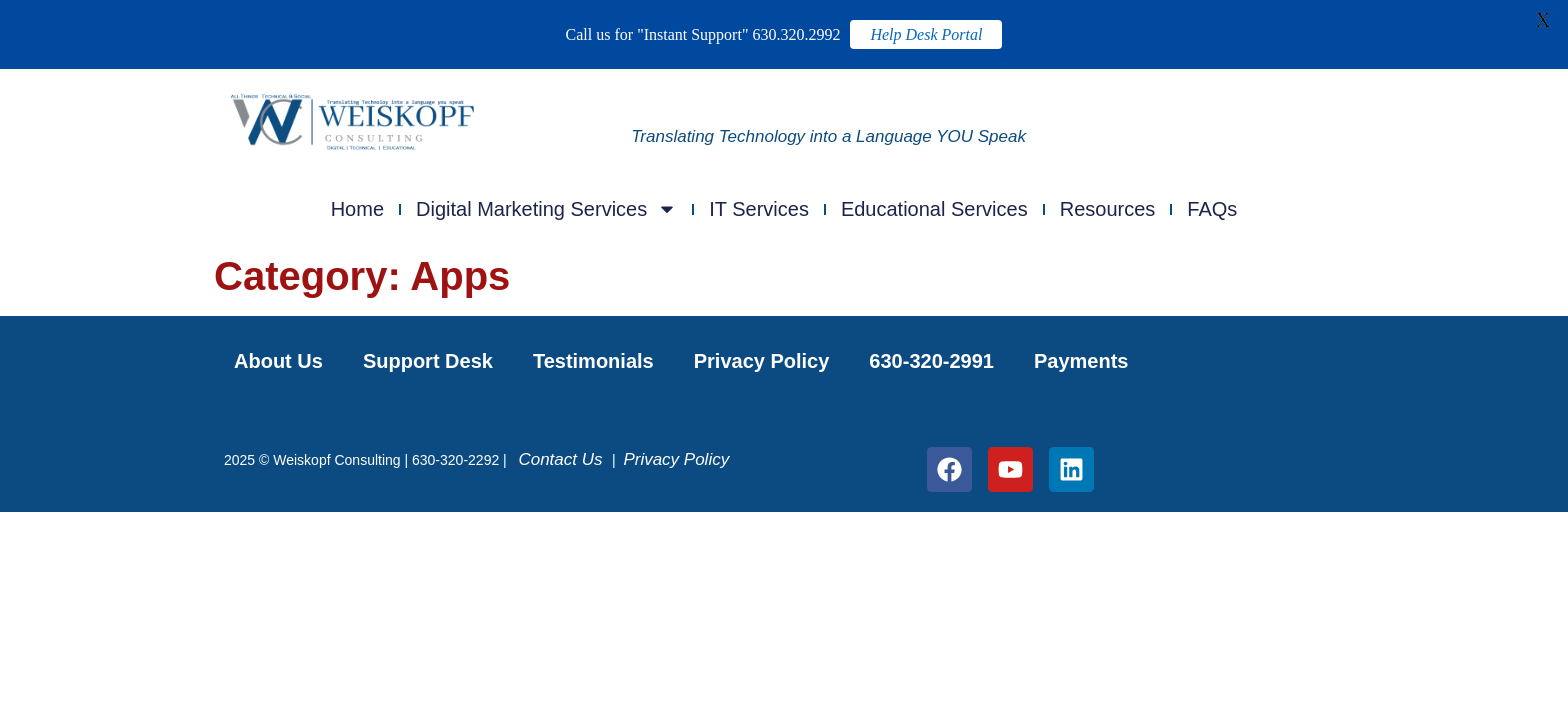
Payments (1081, 361)
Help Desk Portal (926, 34)
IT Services (759, 209)
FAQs (1212, 209)
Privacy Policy (762, 361)
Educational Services (934, 209)
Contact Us (565, 459)
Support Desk (428, 361)
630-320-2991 (931, 361)
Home (357, 209)
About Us (278, 361)
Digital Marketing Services (546, 209)
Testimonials (593, 361)
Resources (1108, 209)
